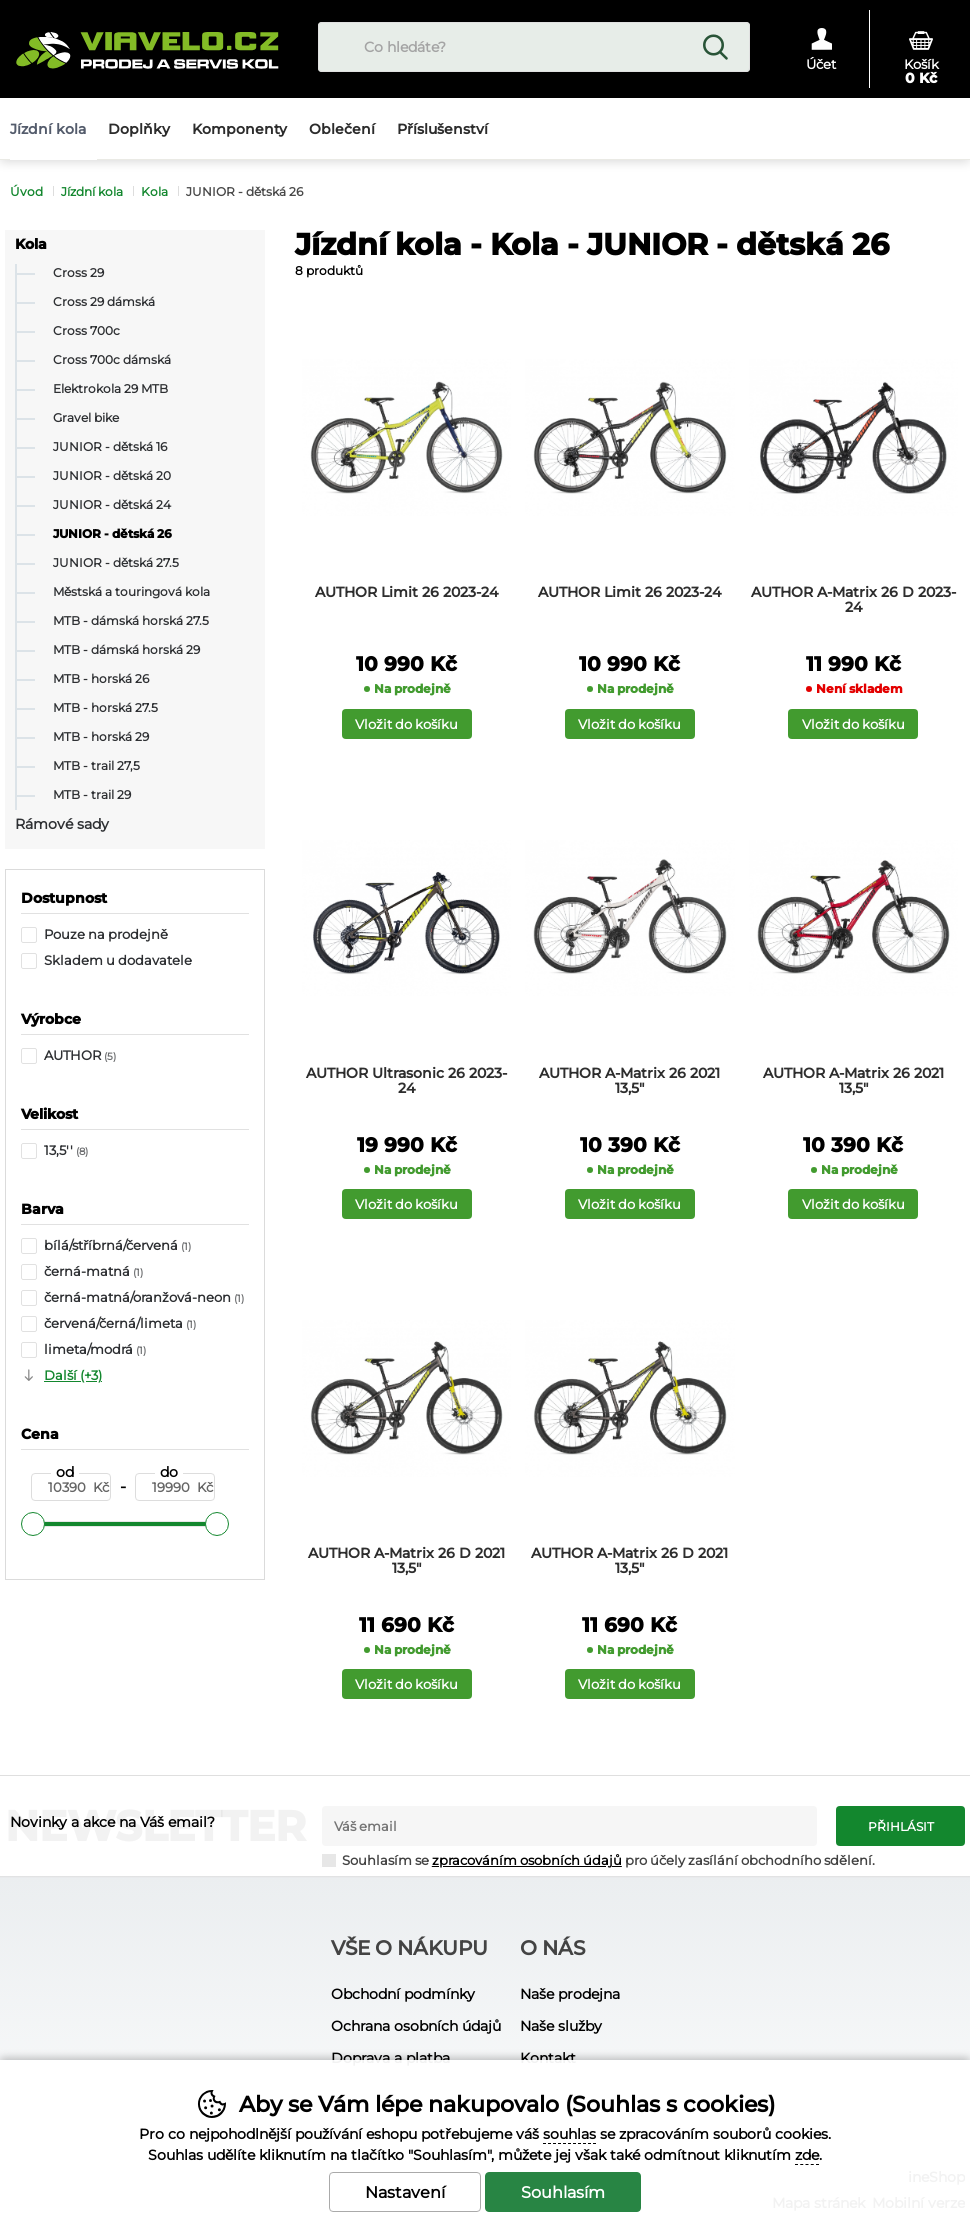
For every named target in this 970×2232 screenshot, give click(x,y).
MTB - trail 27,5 (96, 766)
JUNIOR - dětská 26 (112, 534)
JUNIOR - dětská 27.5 (116, 563)
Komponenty (239, 129)
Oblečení (342, 129)
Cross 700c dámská (112, 360)
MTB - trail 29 (92, 795)
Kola (31, 244)
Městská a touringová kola (131, 592)
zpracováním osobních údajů (527, 1860)
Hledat (715, 47)
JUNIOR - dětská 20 (112, 476)
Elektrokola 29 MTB (110, 389)
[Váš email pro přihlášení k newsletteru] (569, 1826)
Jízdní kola (92, 191)
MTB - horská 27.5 (105, 708)
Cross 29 (78, 273)
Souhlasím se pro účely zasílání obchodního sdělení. (598, 1859)
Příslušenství (442, 129)
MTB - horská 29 (101, 737)
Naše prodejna (570, 1994)
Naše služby (561, 2026)
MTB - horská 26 (101, 679)
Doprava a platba (390, 2058)
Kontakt (548, 2058)
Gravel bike (86, 418)
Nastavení (405, 2192)
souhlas (569, 2134)
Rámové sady (62, 824)
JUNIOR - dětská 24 (112, 505)
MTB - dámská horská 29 (126, 650)
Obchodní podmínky (403, 1994)
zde (807, 2155)
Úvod (26, 191)
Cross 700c (86, 331)
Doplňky (139, 129)
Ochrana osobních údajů (416, 2026)
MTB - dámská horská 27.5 (131, 621)
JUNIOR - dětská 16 (110, 447)
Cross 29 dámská (104, 302)
